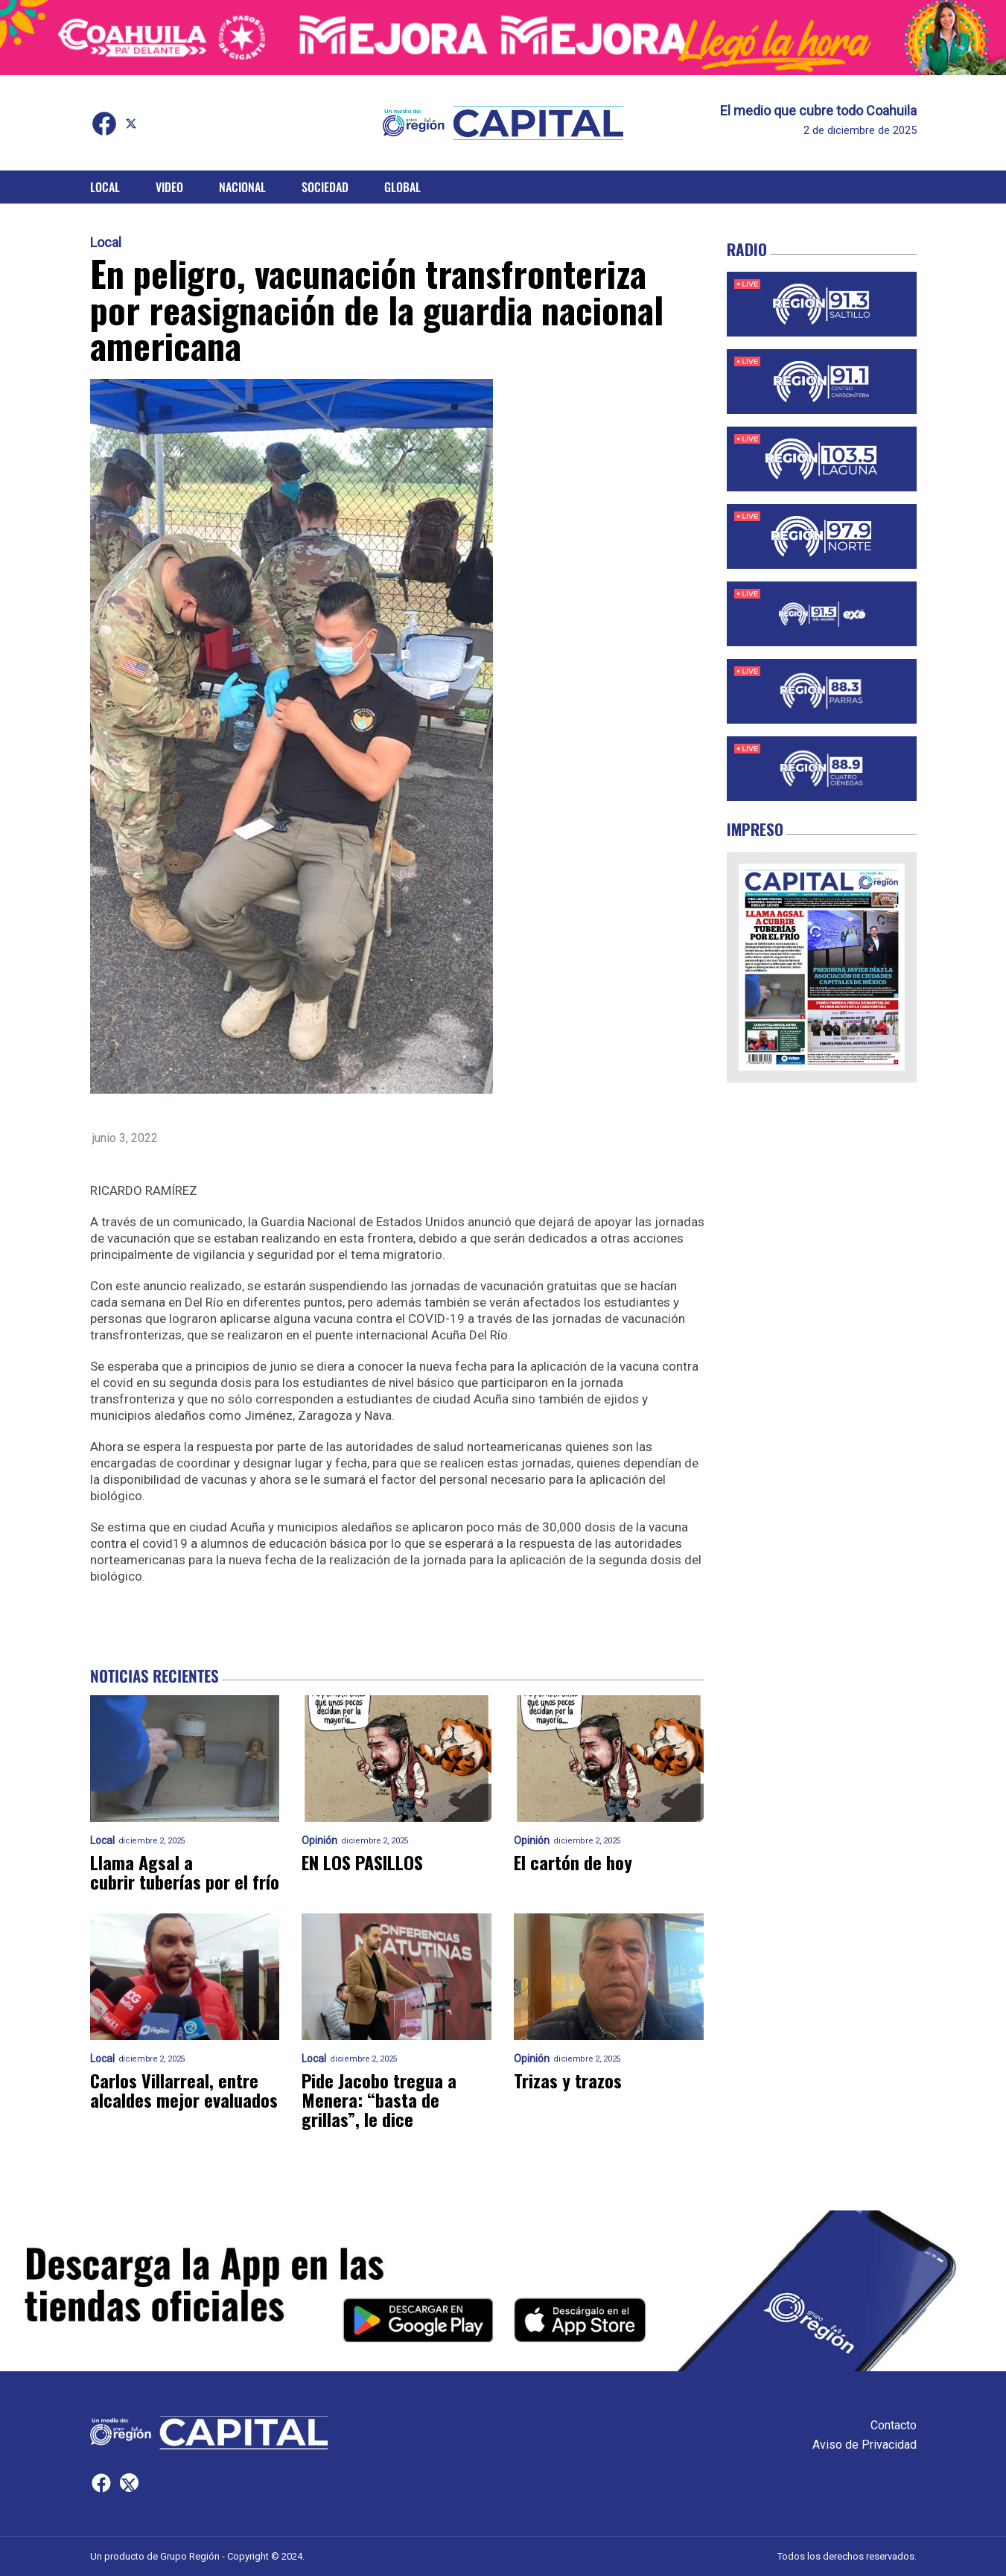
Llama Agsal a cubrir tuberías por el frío (184, 1871)
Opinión (319, 1840)
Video (169, 187)
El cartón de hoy (573, 1862)
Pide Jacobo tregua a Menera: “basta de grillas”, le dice (379, 2099)
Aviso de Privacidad (864, 2445)
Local (105, 187)
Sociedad (325, 187)
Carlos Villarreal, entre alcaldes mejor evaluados (184, 2089)
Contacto (893, 2425)
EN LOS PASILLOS (362, 1862)
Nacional (242, 187)
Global (402, 187)
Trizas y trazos (568, 2080)
